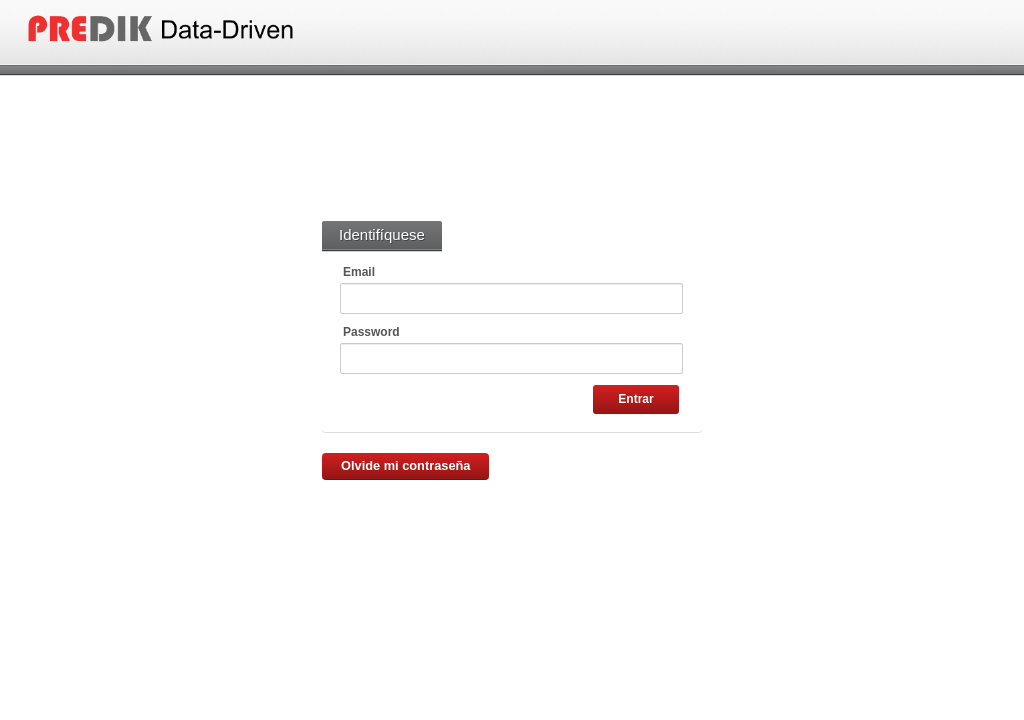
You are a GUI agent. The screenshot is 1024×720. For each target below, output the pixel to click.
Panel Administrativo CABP (211, 28)
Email (359, 272)
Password (371, 332)
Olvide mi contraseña (405, 465)
